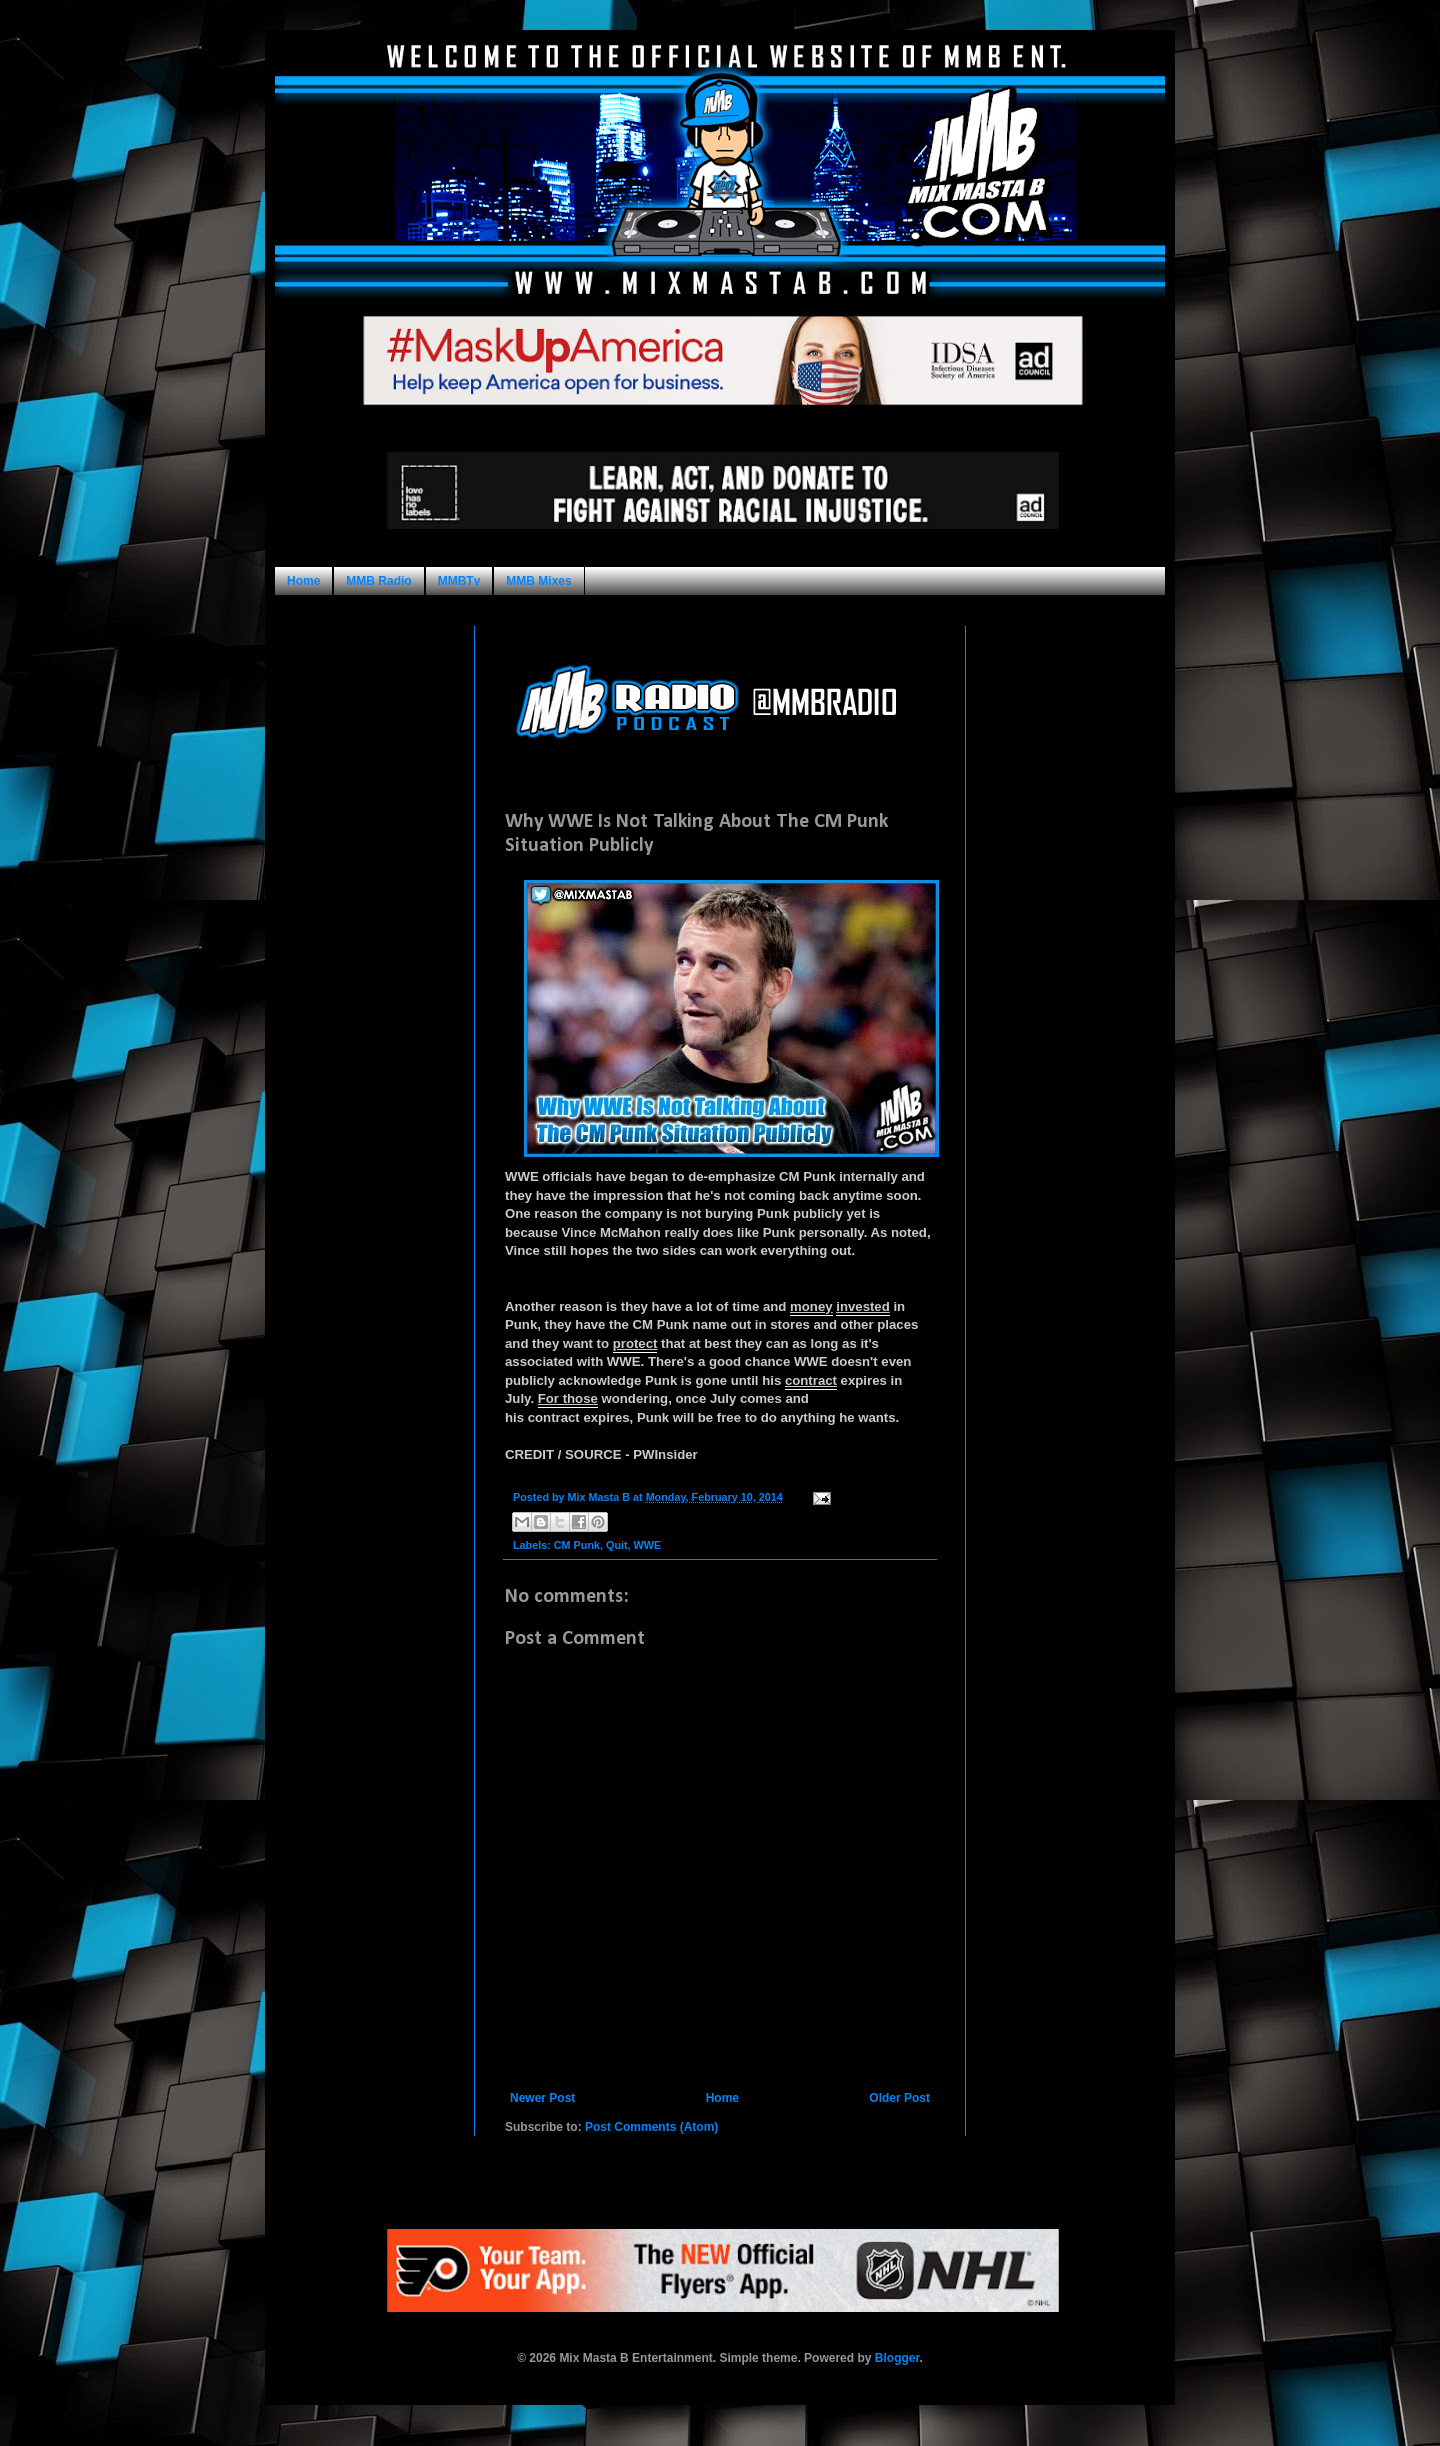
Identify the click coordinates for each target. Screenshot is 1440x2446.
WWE (648, 1545)
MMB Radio (378, 581)
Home (303, 581)
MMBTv (459, 581)
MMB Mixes (538, 581)
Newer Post (542, 2098)
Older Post (899, 2098)
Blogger (897, 2358)
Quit (617, 1545)
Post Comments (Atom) (651, 2127)
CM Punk (577, 1545)
